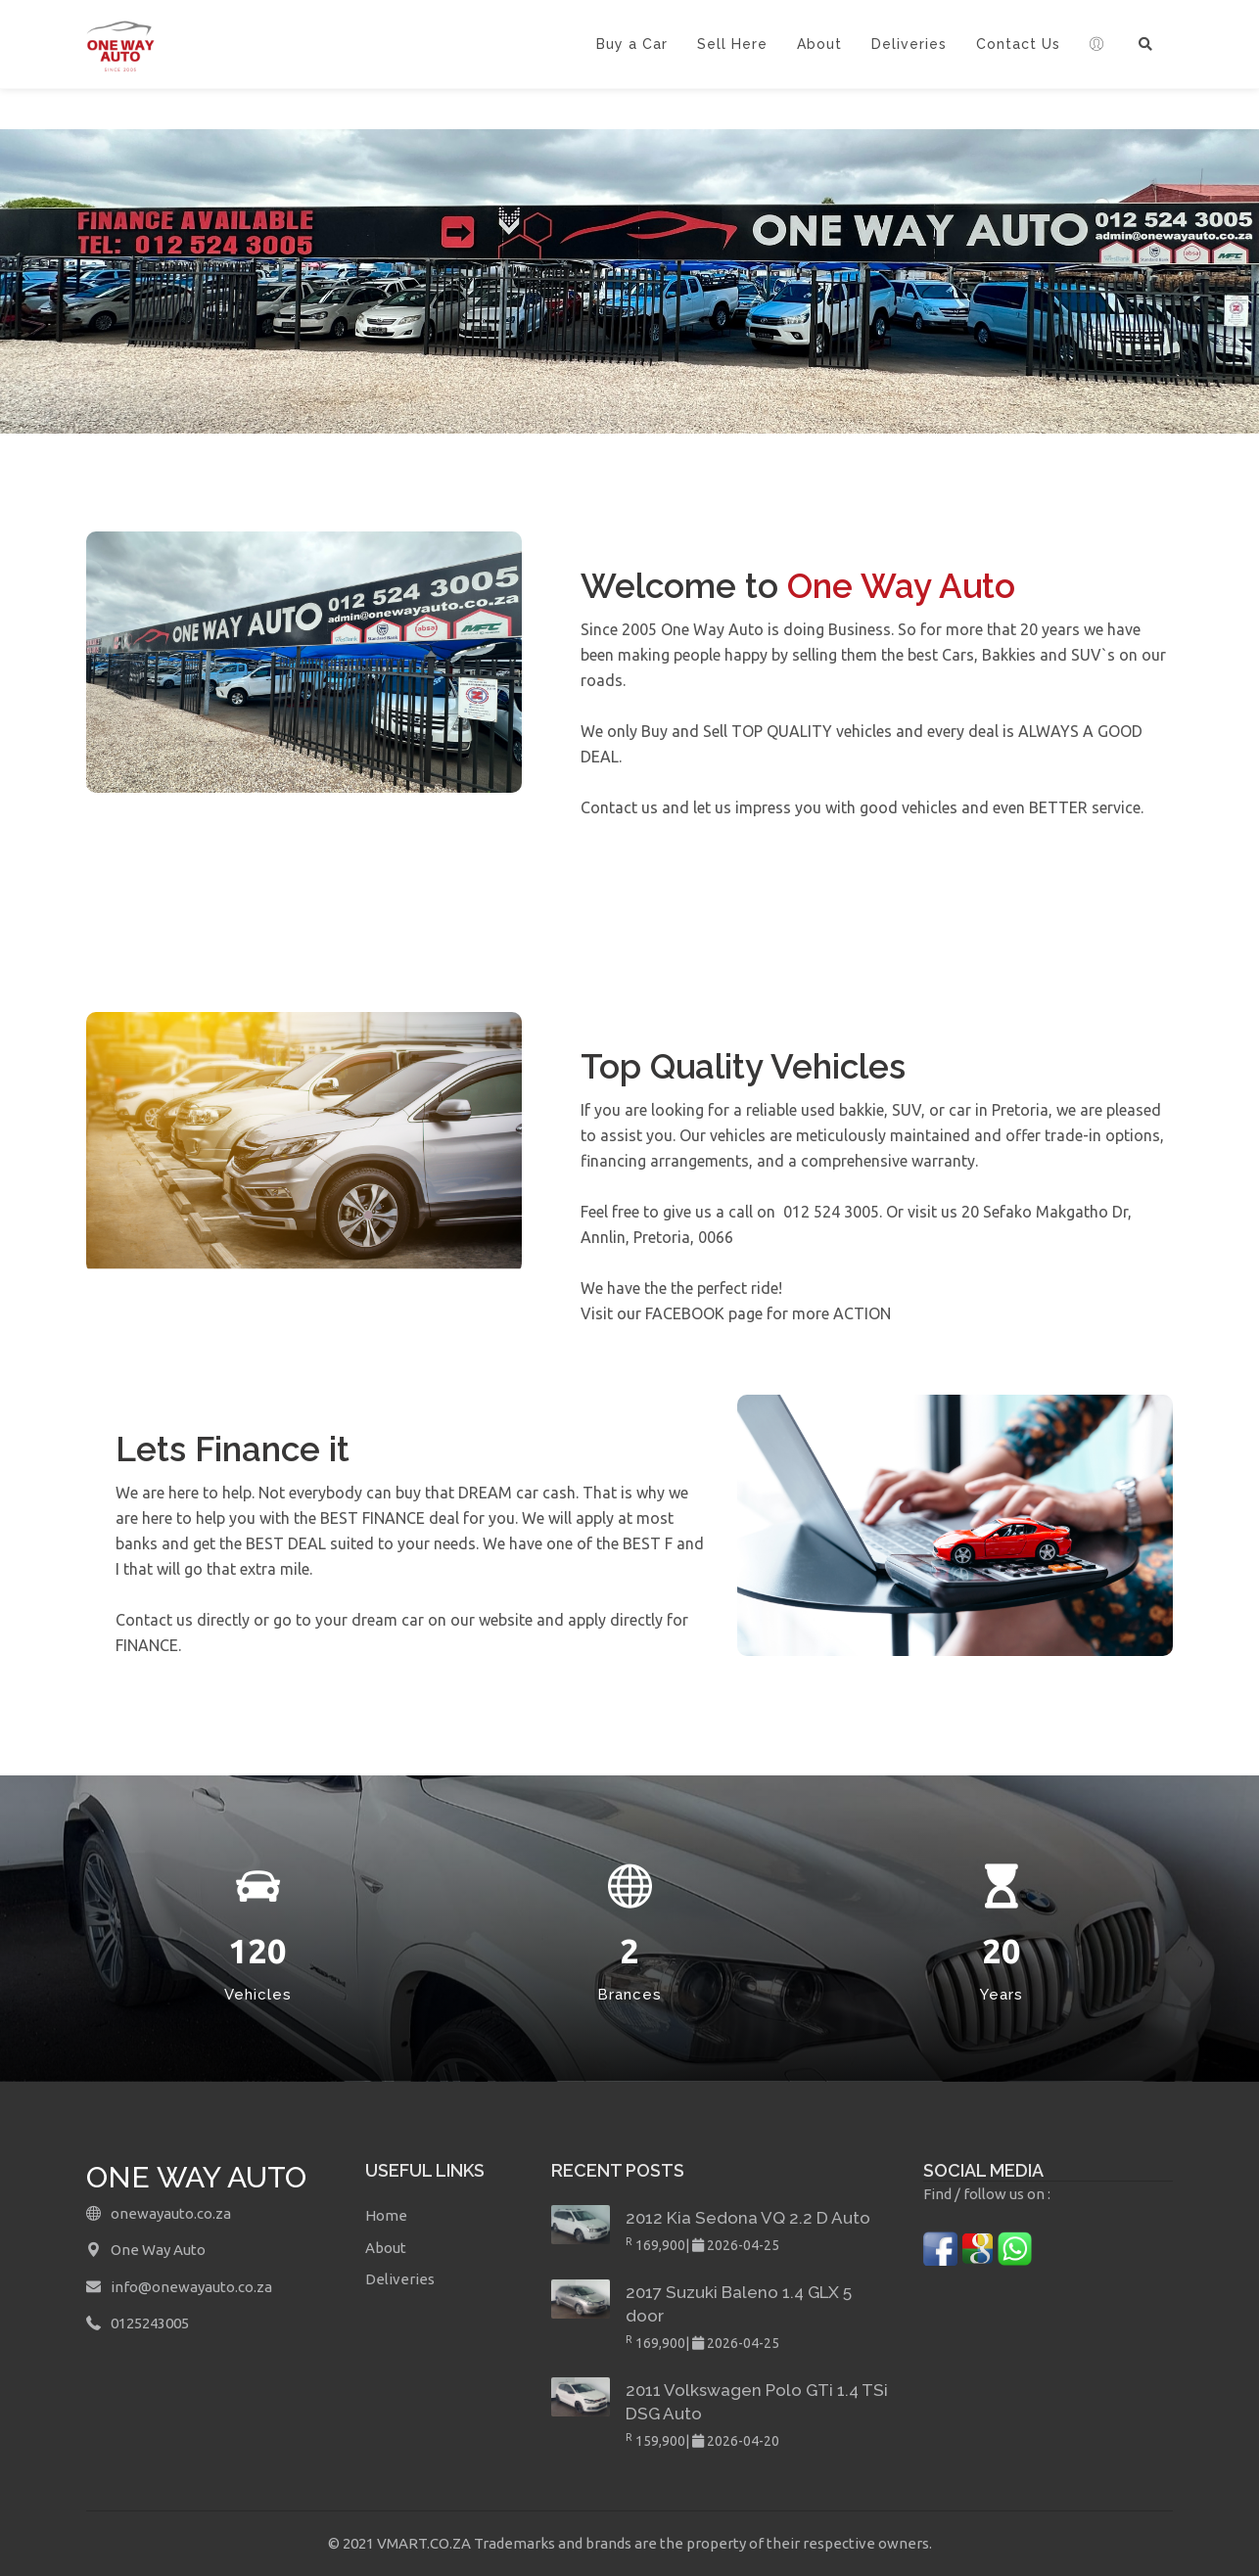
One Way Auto (158, 2249)
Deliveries (909, 44)
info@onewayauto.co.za (191, 2286)
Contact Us (1018, 44)
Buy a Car (632, 44)
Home (386, 2215)
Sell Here (732, 44)
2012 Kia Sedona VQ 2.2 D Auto (748, 2218)
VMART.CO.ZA (425, 2543)
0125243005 (150, 2323)
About (819, 44)
